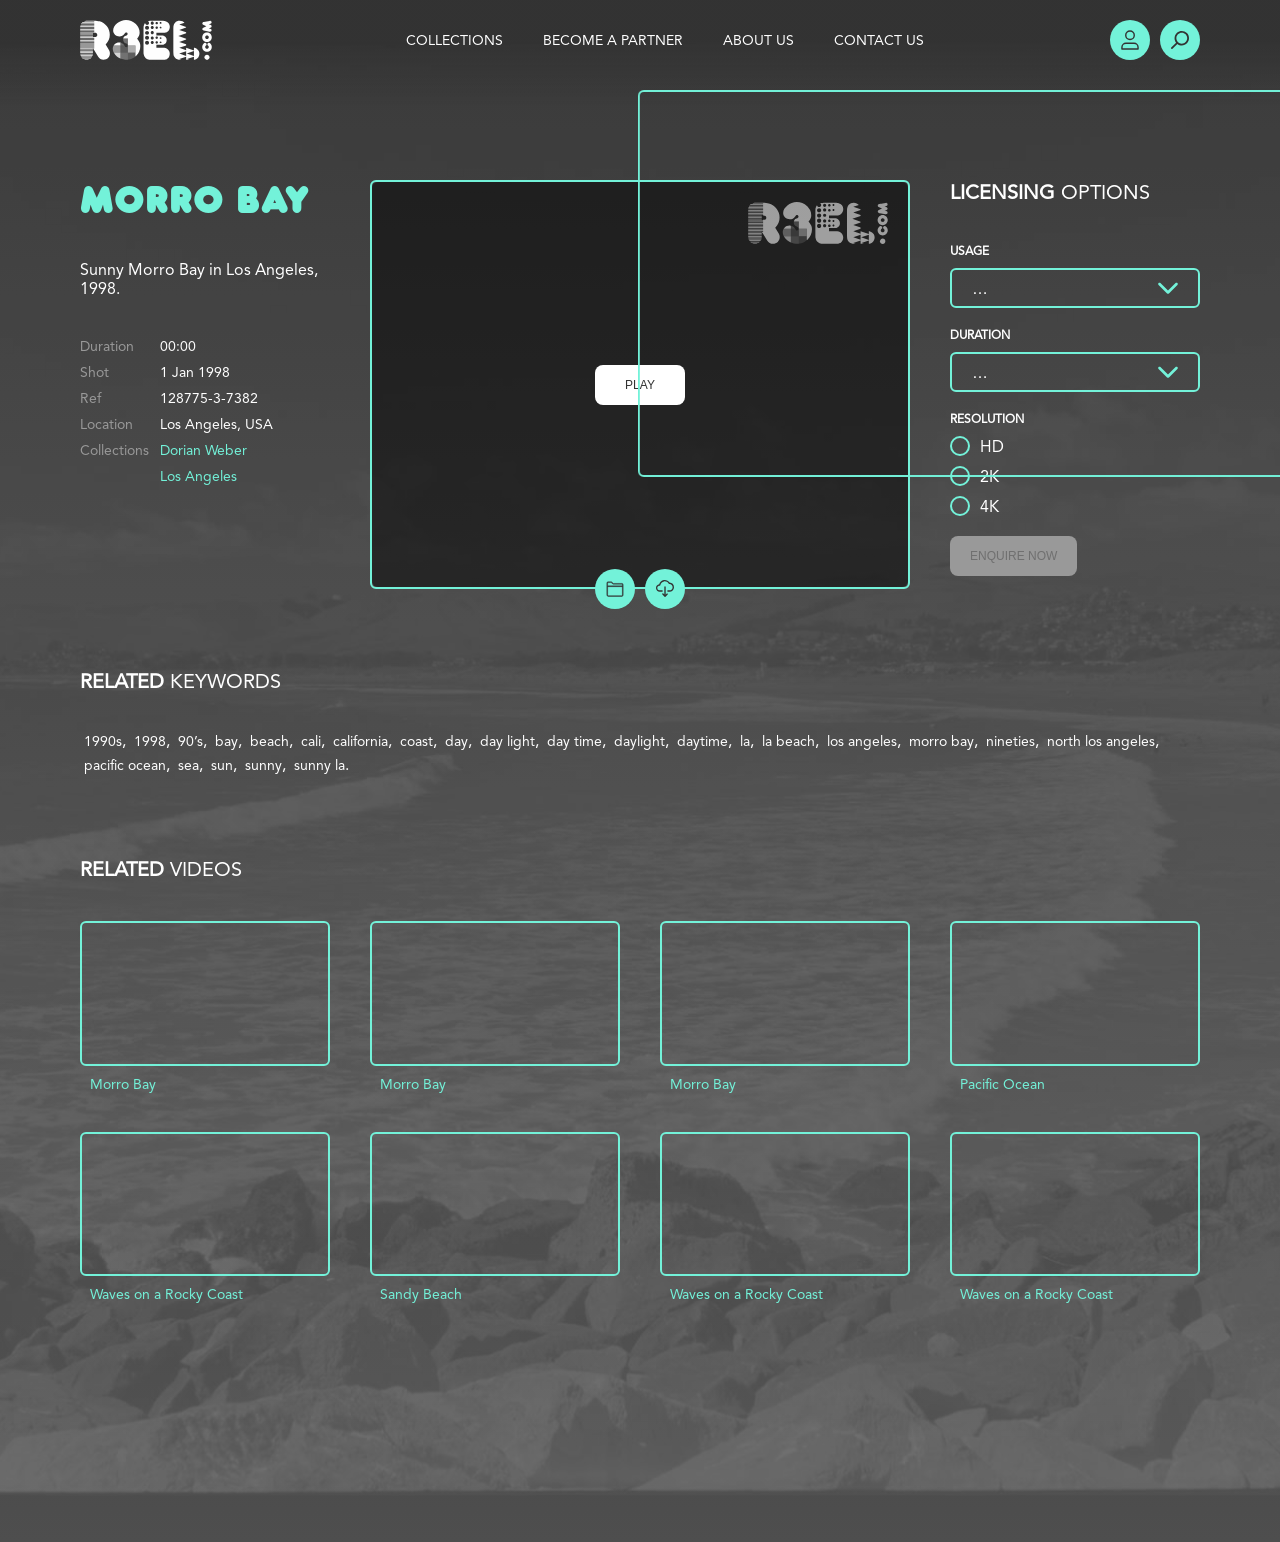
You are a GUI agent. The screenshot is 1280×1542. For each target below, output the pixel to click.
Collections (454, 40)
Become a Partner (613, 40)
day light (507, 741)
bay (226, 741)
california (360, 741)
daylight (639, 741)
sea (188, 765)
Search (1180, 40)
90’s (190, 741)
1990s (103, 741)
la (745, 741)
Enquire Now (1013, 556)
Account (1130, 40)
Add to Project (615, 589)
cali (311, 741)
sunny (263, 765)
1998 (150, 741)
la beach (788, 741)
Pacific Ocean (1002, 1084)
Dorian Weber (203, 450)
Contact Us (879, 40)
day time (574, 741)
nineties (1010, 741)
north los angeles (1101, 741)
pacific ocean (125, 765)
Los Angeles (198, 476)
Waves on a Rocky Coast (166, 1294)
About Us (758, 40)
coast (416, 741)
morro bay (941, 741)
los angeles (862, 741)
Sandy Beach (421, 1294)
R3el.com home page (150, 40)
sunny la (319, 765)
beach (269, 741)
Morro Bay (123, 1084)
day (456, 741)
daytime (702, 741)
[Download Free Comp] (665, 589)
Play (640, 385)
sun (222, 765)
